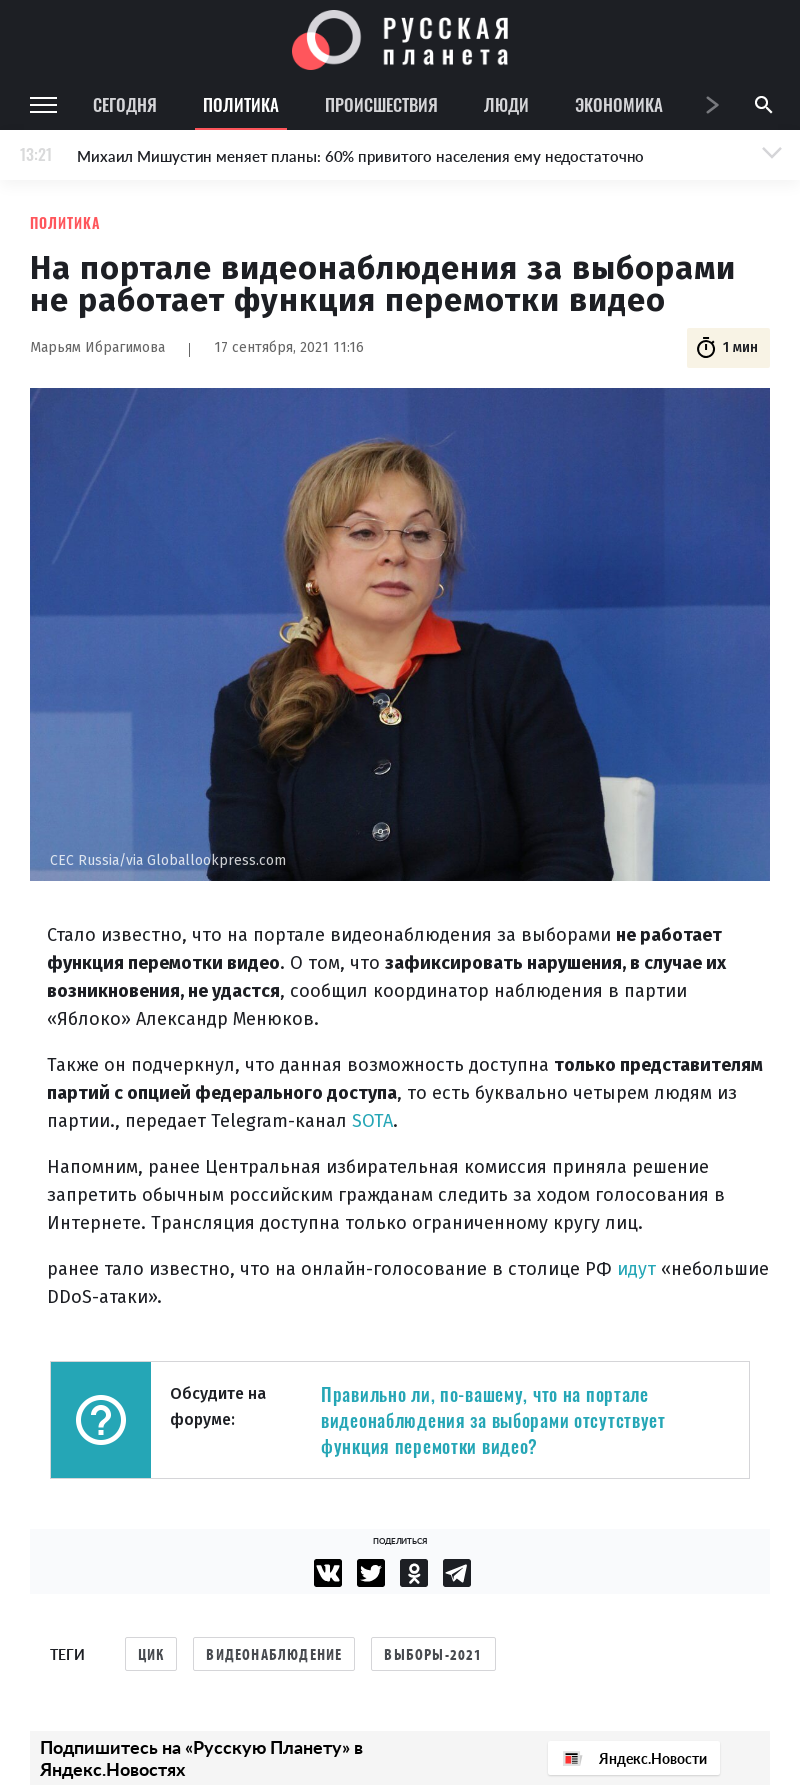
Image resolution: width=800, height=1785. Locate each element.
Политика (241, 104)
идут (639, 1269)
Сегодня (125, 104)
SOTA (372, 1121)
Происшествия (381, 104)
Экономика (619, 104)
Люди (506, 104)
